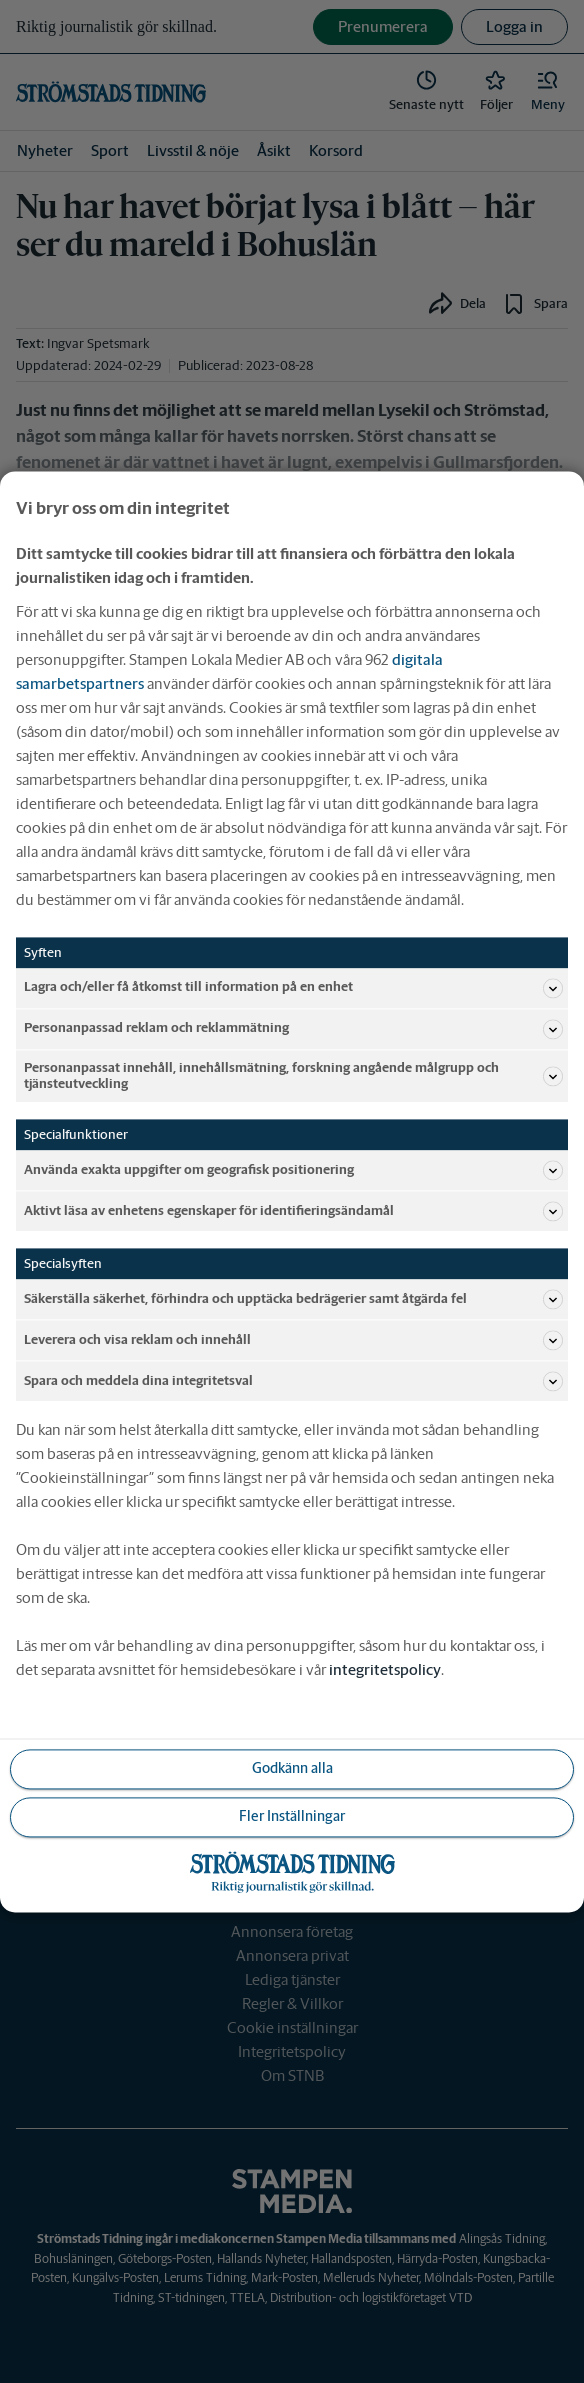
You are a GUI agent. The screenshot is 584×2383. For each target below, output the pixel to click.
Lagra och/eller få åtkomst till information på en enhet (293, 988)
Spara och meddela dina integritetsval (293, 1381)
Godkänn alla (292, 1768)
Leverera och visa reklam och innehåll (293, 1340)
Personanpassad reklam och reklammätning (293, 1029)
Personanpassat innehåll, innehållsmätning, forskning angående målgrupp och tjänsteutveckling (293, 1075)
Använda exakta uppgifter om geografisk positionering (293, 1170)
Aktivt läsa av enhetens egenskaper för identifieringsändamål (293, 1211)
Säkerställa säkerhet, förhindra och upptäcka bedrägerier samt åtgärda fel (293, 1299)
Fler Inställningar (292, 1816)
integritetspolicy (385, 1669)
